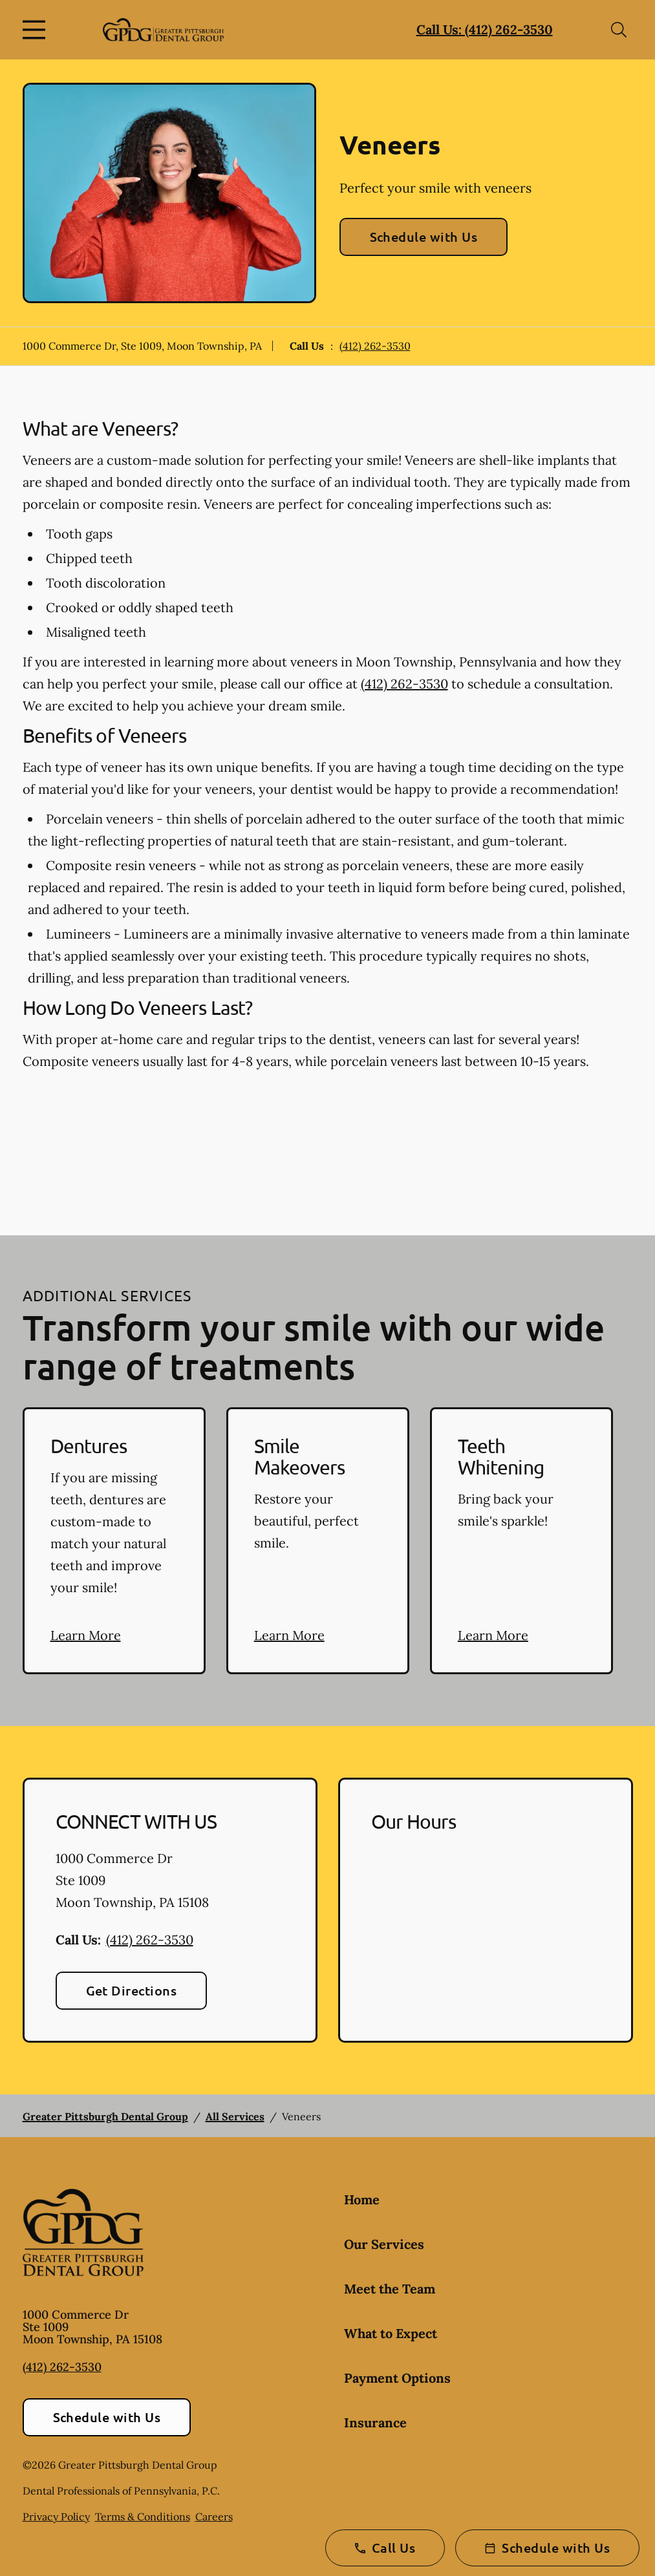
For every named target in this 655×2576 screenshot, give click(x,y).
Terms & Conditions (142, 2516)
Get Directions (131, 1990)
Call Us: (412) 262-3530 (484, 29)
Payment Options (397, 2378)
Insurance (375, 2422)
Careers (214, 2516)
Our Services (384, 2244)
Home (362, 2199)
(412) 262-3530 (375, 345)
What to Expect (390, 2333)
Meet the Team (389, 2289)
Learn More (85, 1635)
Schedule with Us (424, 236)
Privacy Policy (56, 2516)
